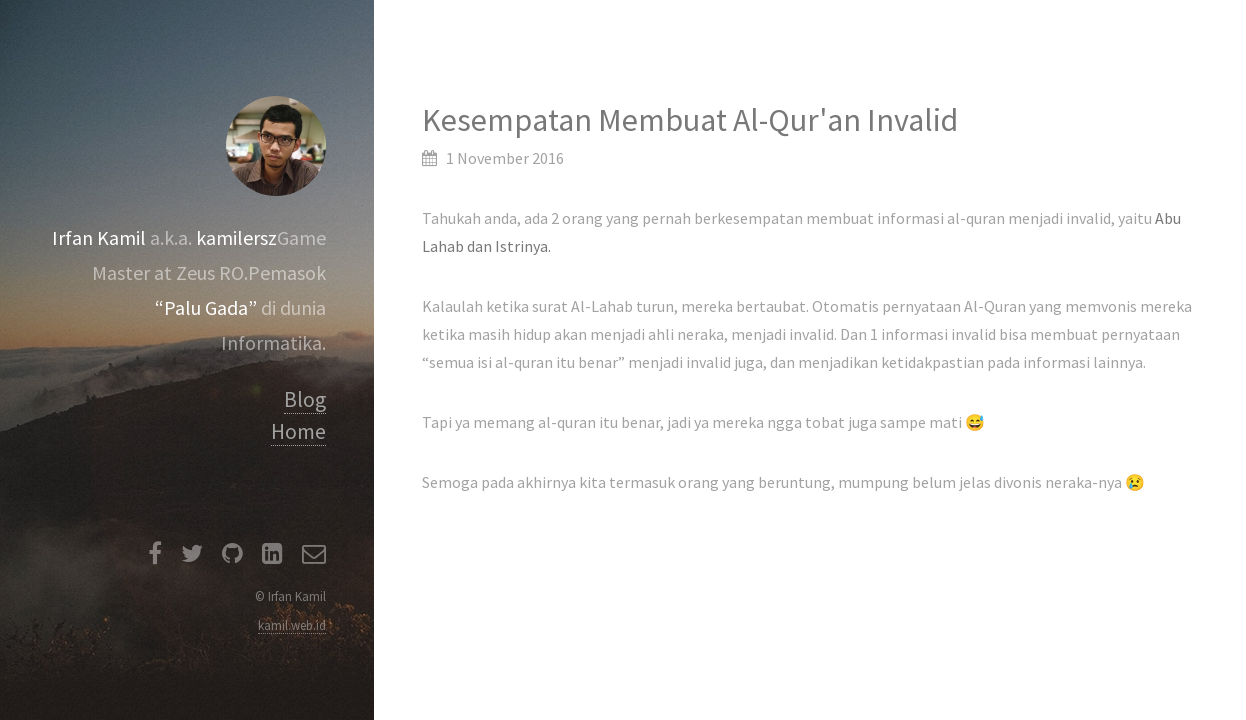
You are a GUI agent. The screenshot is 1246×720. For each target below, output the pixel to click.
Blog (305, 399)
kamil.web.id (292, 625)
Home (298, 431)
